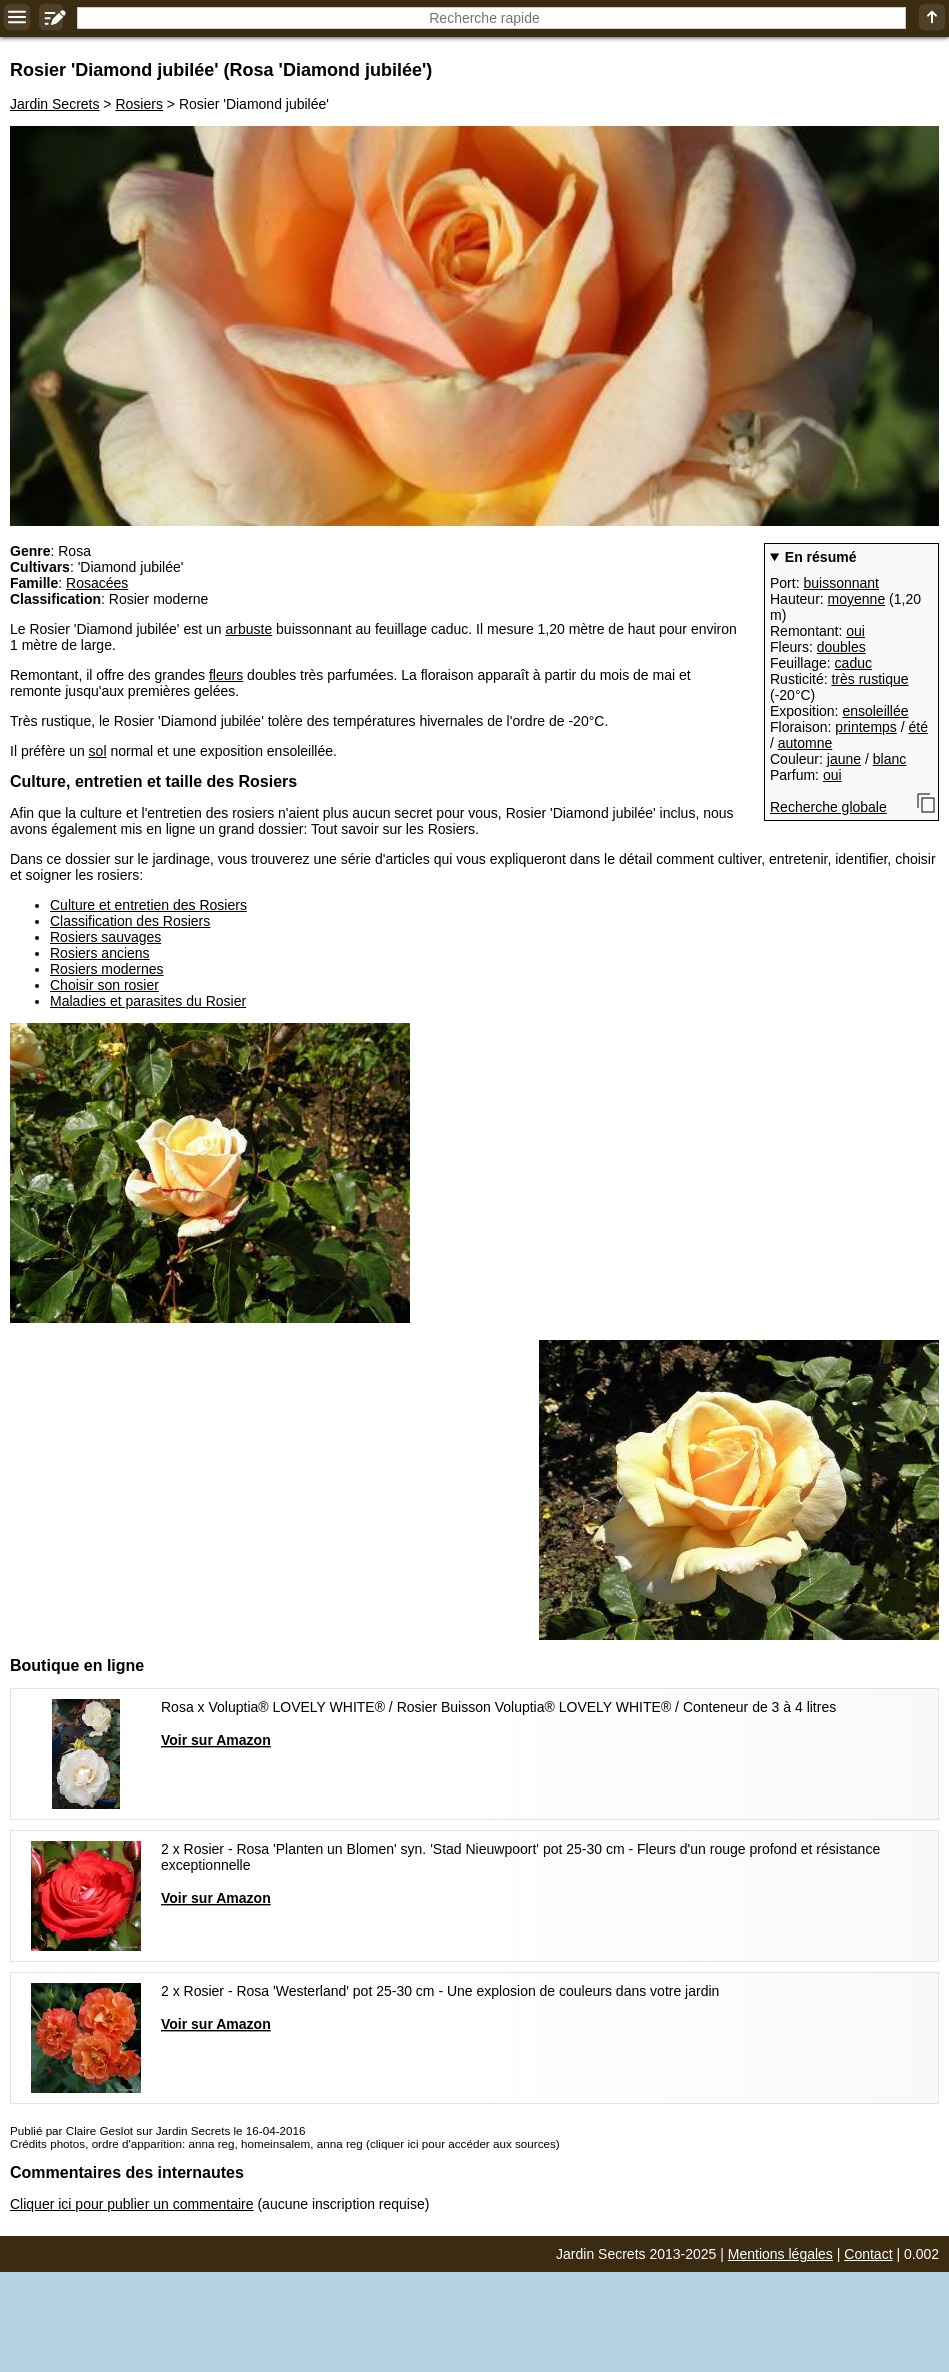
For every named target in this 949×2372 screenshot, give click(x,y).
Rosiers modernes (107, 969)
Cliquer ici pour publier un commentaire (132, 2204)
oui (855, 631)
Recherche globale (828, 807)
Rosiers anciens (100, 953)
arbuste (248, 629)
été (918, 727)
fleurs (226, 675)
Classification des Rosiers (130, 921)
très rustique (869, 679)
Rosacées (97, 583)
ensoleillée (875, 711)
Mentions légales (780, 2254)
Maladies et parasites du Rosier (148, 1001)
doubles (841, 647)
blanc (889, 759)
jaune (844, 759)
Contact (868, 2254)
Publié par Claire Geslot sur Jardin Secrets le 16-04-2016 (157, 2130)
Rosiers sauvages (105, 937)
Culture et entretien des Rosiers (148, 905)
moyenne (857, 599)
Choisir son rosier (104, 985)
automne (805, 743)
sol (98, 751)
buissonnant (841, 583)
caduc (853, 663)
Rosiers (138, 104)
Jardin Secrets (54, 104)
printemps (865, 727)
